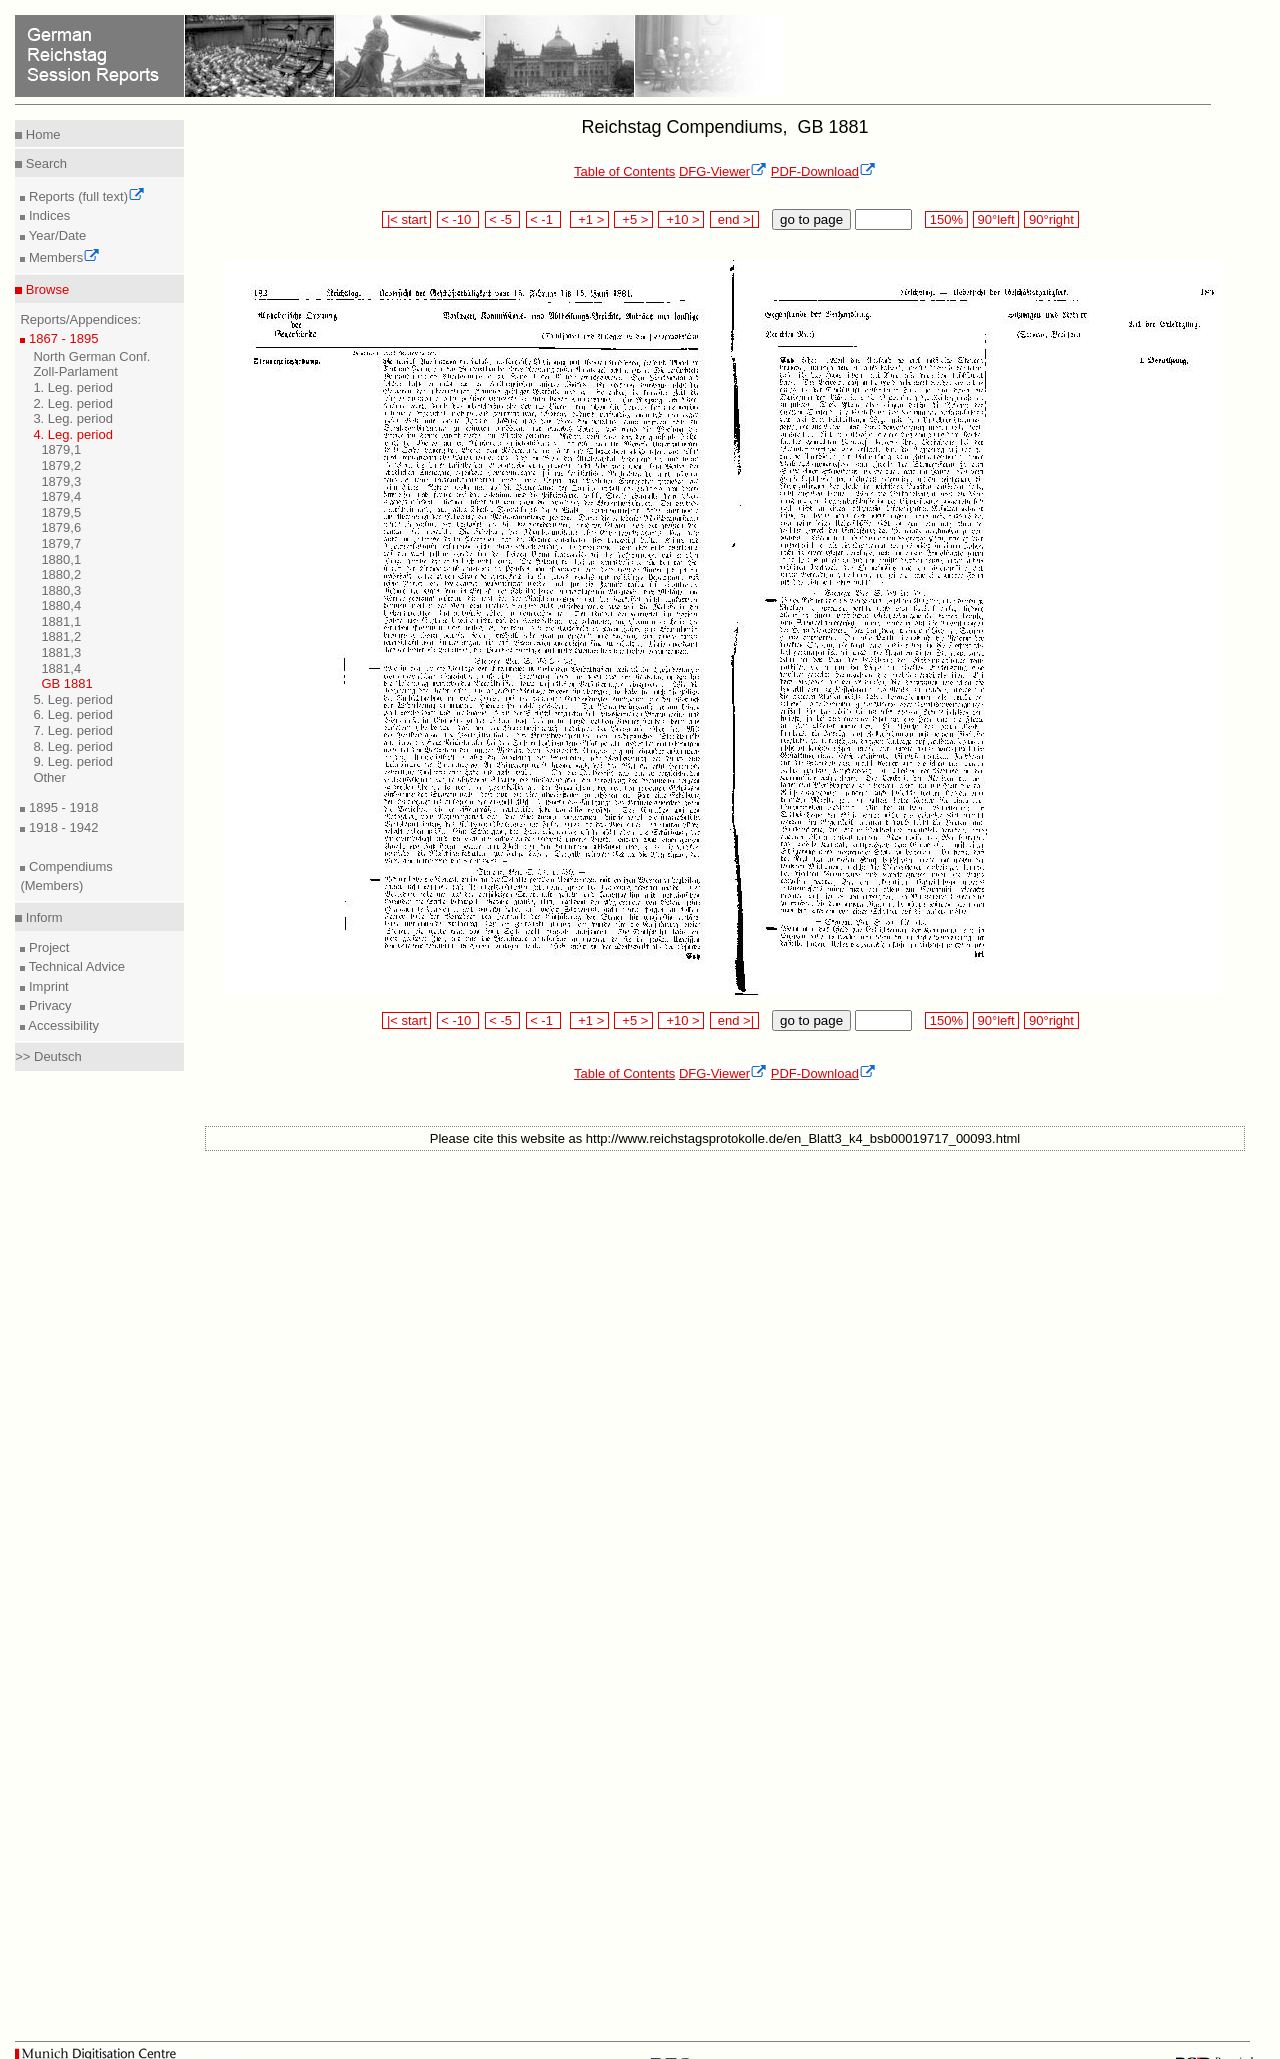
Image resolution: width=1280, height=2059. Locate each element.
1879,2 (61, 465)
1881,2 (61, 636)
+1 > (589, 219)
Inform (42, 917)
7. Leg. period (73, 730)
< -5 (503, 219)
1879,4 (61, 496)
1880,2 (61, 574)
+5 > (633, 219)
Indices (47, 215)
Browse (45, 289)
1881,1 (61, 621)
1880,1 (61, 559)
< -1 (544, 219)
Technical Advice (75, 966)
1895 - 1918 (61, 807)
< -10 (458, 219)
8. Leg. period (73, 746)
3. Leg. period (73, 418)
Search (44, 163)
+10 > (681, 219)
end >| (734, 219)
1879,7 (61, 543)
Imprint (46, 986)
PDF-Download (823, 171)
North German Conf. (91, 356)
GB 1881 (66, 683)
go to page (811, 219)
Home (41, 134)
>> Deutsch (48, 1056)
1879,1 (61, 449)
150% (946, 219)
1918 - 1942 (61, 827)
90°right (1051, 219)
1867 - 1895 (61, 338)
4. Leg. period (73, 434)
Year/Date (55, 235)
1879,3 (61, 481)
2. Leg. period (73, 403)
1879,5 (61, 512)
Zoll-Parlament (75, 371)
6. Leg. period (73, 714)
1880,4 (61, 605)
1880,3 (61, 590)
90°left (996, 219)
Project (47, 947)
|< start (406, 219)
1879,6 (61, 527)
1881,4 (61, 668)
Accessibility (62, 1025)
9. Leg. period (73, 761)
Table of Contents (624, 171)
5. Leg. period (73, 699)
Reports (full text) (85, 196)
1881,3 (61, 652)
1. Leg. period (73, 387)
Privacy (48, 1005)
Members (62, 257)
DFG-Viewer (723, 171)
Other (49, 777)
